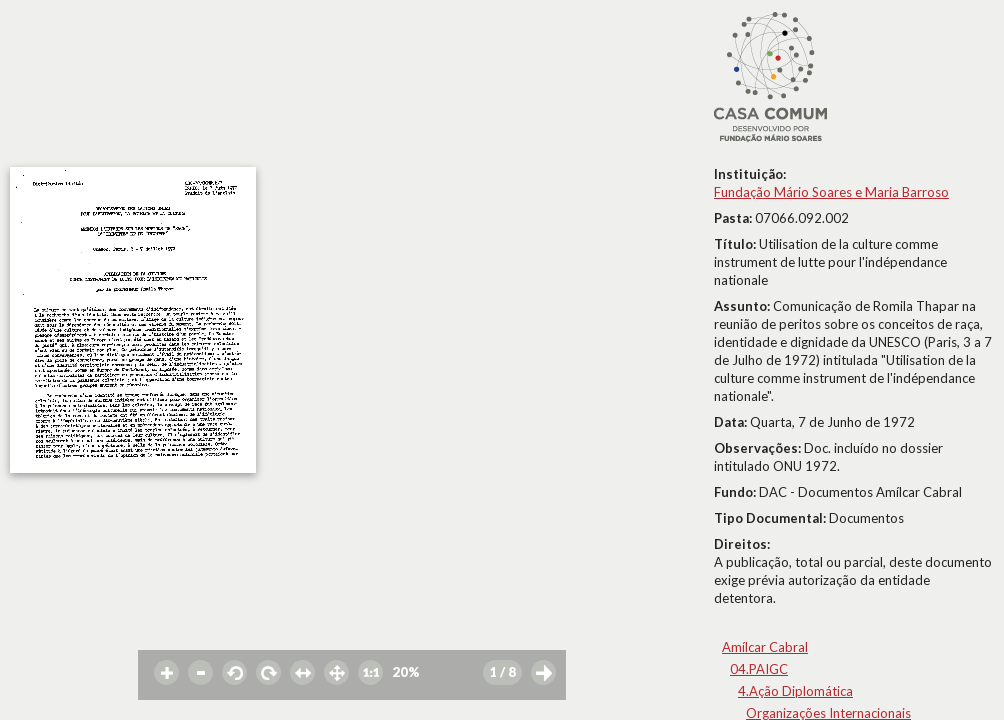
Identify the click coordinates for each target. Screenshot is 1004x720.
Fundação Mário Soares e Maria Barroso (831, 192)
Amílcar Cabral (765, 647)
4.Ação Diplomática (795, 691)
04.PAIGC (759, 669)
